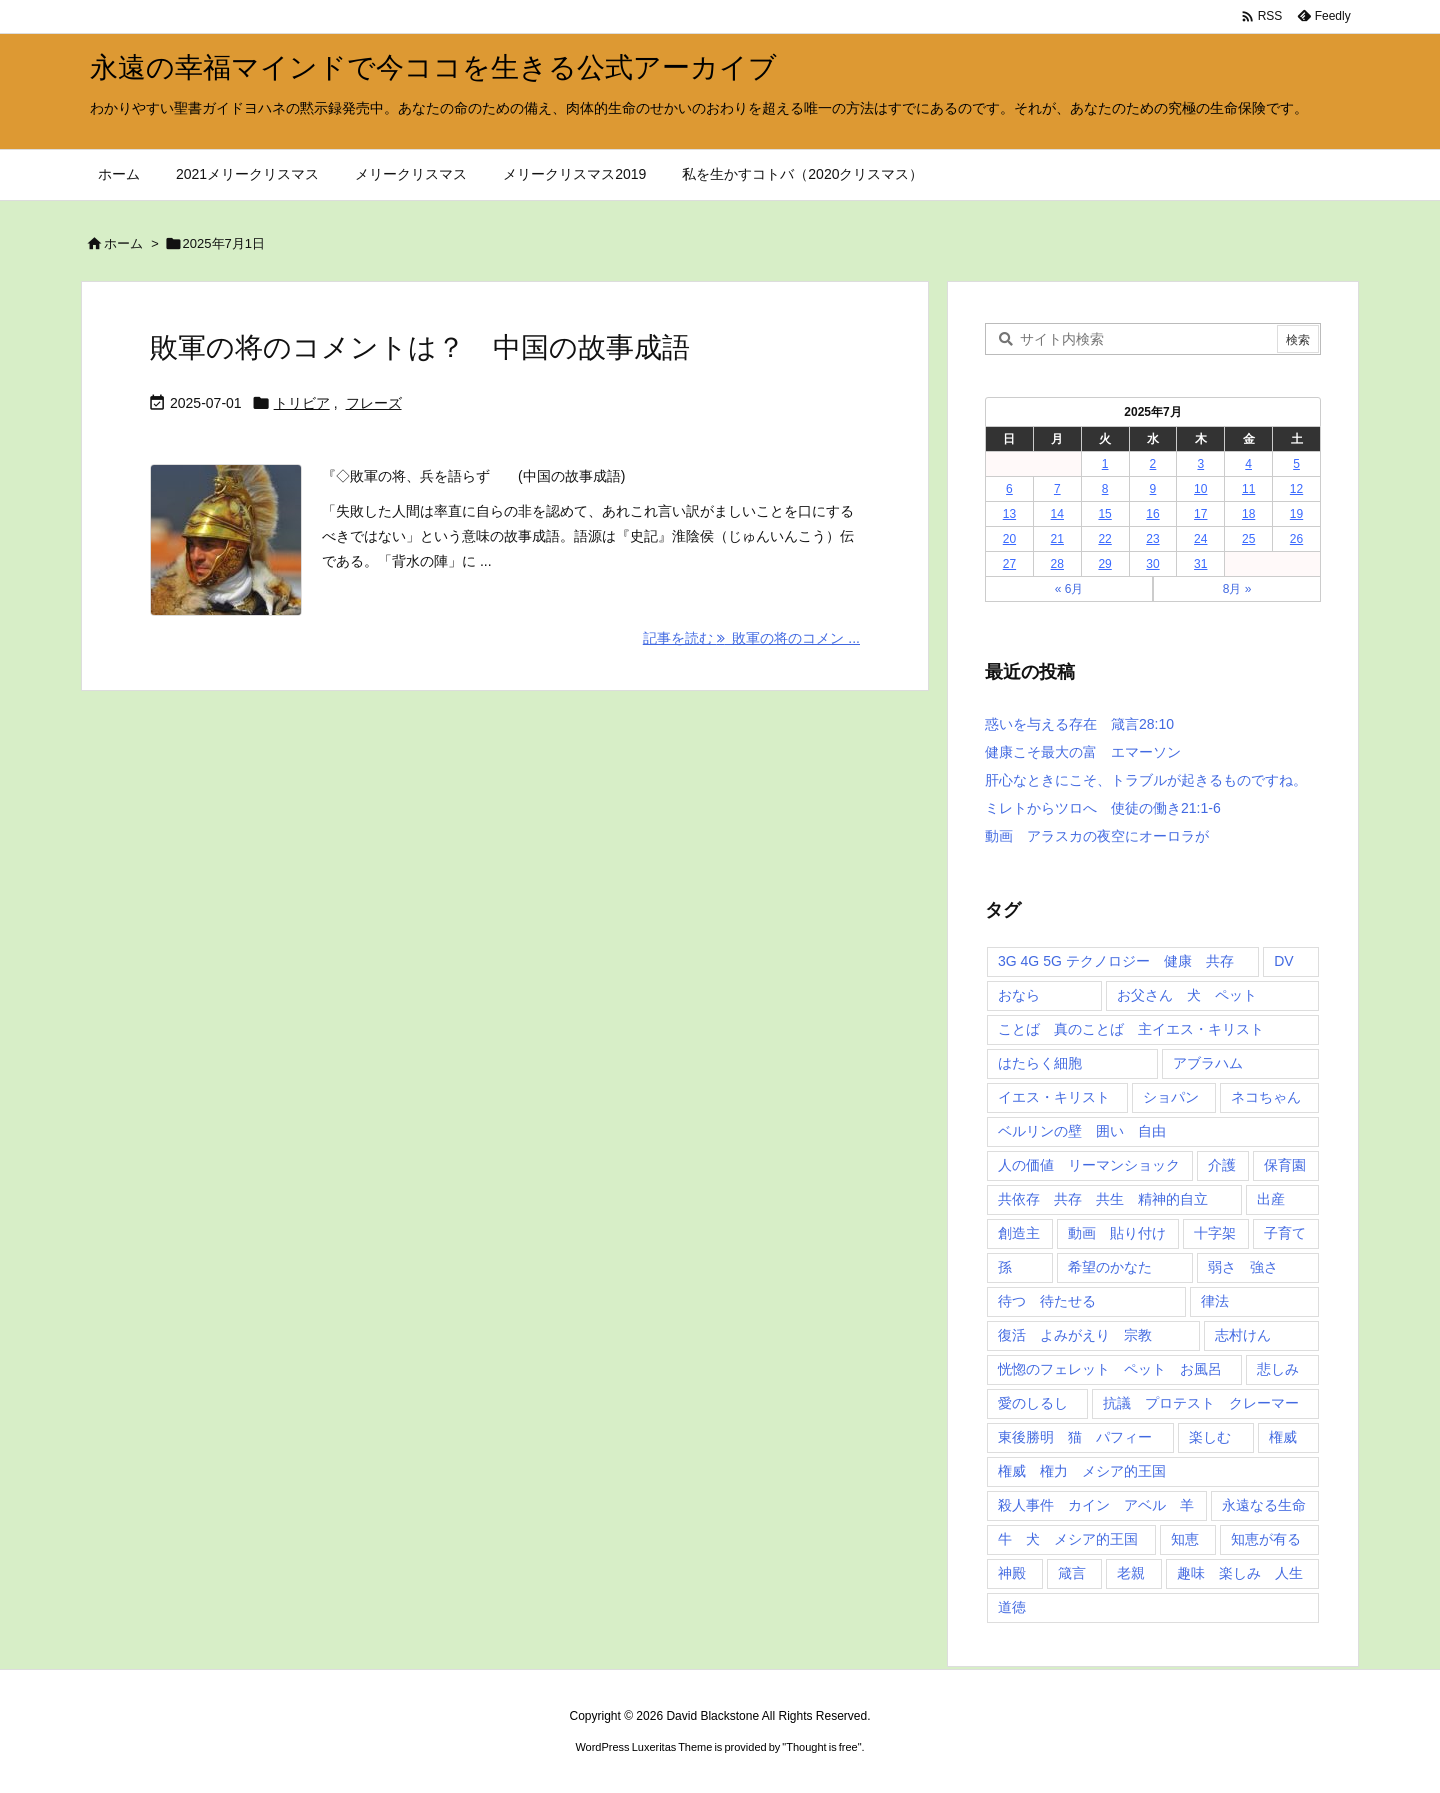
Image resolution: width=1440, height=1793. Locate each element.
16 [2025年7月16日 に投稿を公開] (1152, 514)
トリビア (302, 403)
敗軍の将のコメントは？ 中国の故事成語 (420, 347)
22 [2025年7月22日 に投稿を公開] (1104, 539)
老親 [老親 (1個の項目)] (1131, 1573)
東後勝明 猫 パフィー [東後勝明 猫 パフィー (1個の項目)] (1075, 1437)
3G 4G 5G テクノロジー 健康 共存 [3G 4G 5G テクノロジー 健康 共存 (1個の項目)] (1116, 961)
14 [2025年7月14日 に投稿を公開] (1057, 514)
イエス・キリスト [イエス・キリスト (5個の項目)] (1054, 1097)
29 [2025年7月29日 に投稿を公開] (1104, 564)
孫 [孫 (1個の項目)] (1005, 1267)
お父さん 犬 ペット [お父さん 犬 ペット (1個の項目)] (1187, 995)
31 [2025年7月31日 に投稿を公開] (1200, 564)
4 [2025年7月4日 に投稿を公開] (1248, 464)
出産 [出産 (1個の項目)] (1271, 1199)
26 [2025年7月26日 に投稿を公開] (1296, 539)
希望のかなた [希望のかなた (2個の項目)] (1110, 1267)
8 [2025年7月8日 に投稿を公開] (1105, 489)
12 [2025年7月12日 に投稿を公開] (1296, 489)
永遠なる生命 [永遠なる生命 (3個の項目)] (1264, 1505)
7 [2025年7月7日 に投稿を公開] (1057, 489)
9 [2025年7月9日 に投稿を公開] (1153, 489)
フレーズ (374, 403)
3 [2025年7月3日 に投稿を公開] (1200, 464)
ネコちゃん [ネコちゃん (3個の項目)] (1266, 1097)
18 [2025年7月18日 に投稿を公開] (1248, 514)
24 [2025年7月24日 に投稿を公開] (1200, 539)
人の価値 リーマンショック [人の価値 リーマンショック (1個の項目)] (1089, 1165)
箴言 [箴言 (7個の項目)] (1072, 1573)
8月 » (1237, 589)
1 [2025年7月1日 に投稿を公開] (1105, 464)
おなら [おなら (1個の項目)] (1019, 995)
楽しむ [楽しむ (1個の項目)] (1210, 1437)
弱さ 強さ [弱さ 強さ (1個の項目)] (1243, 1267)
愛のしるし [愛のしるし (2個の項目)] (1033, 1403)
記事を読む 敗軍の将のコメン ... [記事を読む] (751, 638)
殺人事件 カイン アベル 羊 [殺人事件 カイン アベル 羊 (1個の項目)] (1096, 1505)
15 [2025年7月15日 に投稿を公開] (1104, 514)
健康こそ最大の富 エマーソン (1083, 752)
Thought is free (821, 1747)
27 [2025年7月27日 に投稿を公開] (1009, 564)
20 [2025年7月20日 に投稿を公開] (1009, 539)
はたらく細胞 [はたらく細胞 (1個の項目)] (1040, 1063)
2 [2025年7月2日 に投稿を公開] (1153, 464)
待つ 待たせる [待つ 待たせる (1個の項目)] (1047, 1301)
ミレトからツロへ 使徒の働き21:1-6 (1103, 808)
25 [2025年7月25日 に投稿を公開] (1248, 539)
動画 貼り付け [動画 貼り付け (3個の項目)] (1117, 1233)
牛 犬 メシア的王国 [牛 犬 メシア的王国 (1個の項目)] (1068, 1539)
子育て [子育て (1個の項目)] (1285, 1233)
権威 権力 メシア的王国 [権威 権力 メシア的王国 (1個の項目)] (1082, 1471)
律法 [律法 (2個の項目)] (1215, 1301)
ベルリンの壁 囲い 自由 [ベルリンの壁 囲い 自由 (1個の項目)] (1082, 1131)
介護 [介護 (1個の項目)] (1222, 1165)
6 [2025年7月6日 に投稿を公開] (1009, 489)
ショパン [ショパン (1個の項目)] (1171, 1097)
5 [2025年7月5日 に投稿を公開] (1296, 464)
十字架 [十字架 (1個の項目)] (1215, 1233)
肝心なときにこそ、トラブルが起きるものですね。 (1146, 780)
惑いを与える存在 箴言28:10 (1079, 724)
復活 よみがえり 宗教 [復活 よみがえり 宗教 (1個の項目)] (1075, 1335)
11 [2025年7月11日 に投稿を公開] (1248, 489)
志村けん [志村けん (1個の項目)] (1243, 1335)
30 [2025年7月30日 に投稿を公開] (1152, 564)
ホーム (123, 243)
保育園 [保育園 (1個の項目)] (1285, 1165)
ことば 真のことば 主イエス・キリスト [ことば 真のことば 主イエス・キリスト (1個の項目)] (1131, 1029)
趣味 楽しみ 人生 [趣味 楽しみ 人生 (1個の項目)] (1240, 1573)
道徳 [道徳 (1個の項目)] (1012, 1607)
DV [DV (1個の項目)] (1283, 961)
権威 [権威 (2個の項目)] (1283, 1437)
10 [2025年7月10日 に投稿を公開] (1200, 489)
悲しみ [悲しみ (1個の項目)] (1278, 1369)
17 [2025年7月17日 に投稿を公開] (1200, 514)
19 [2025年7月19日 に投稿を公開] (1296, 514)
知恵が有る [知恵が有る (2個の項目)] (1266, 1539)
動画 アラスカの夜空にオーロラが (1097, 836)
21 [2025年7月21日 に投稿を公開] (1057, 539)
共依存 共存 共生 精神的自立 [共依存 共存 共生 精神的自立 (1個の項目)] (1103, 1199)
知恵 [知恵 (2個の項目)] (1185, 1539)
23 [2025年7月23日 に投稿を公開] (1152, 539)
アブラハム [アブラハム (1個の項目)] (1208, 1063)
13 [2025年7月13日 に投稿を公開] (1009, 514)
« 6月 (1069, 589)
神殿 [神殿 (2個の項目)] (1012, 1573)
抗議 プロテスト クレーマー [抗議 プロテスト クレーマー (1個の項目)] (1201, 1403)
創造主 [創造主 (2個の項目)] (1019, 1233)
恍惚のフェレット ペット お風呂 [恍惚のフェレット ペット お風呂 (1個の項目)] (1110, 1369)
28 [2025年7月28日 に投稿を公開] (1057, 564)
